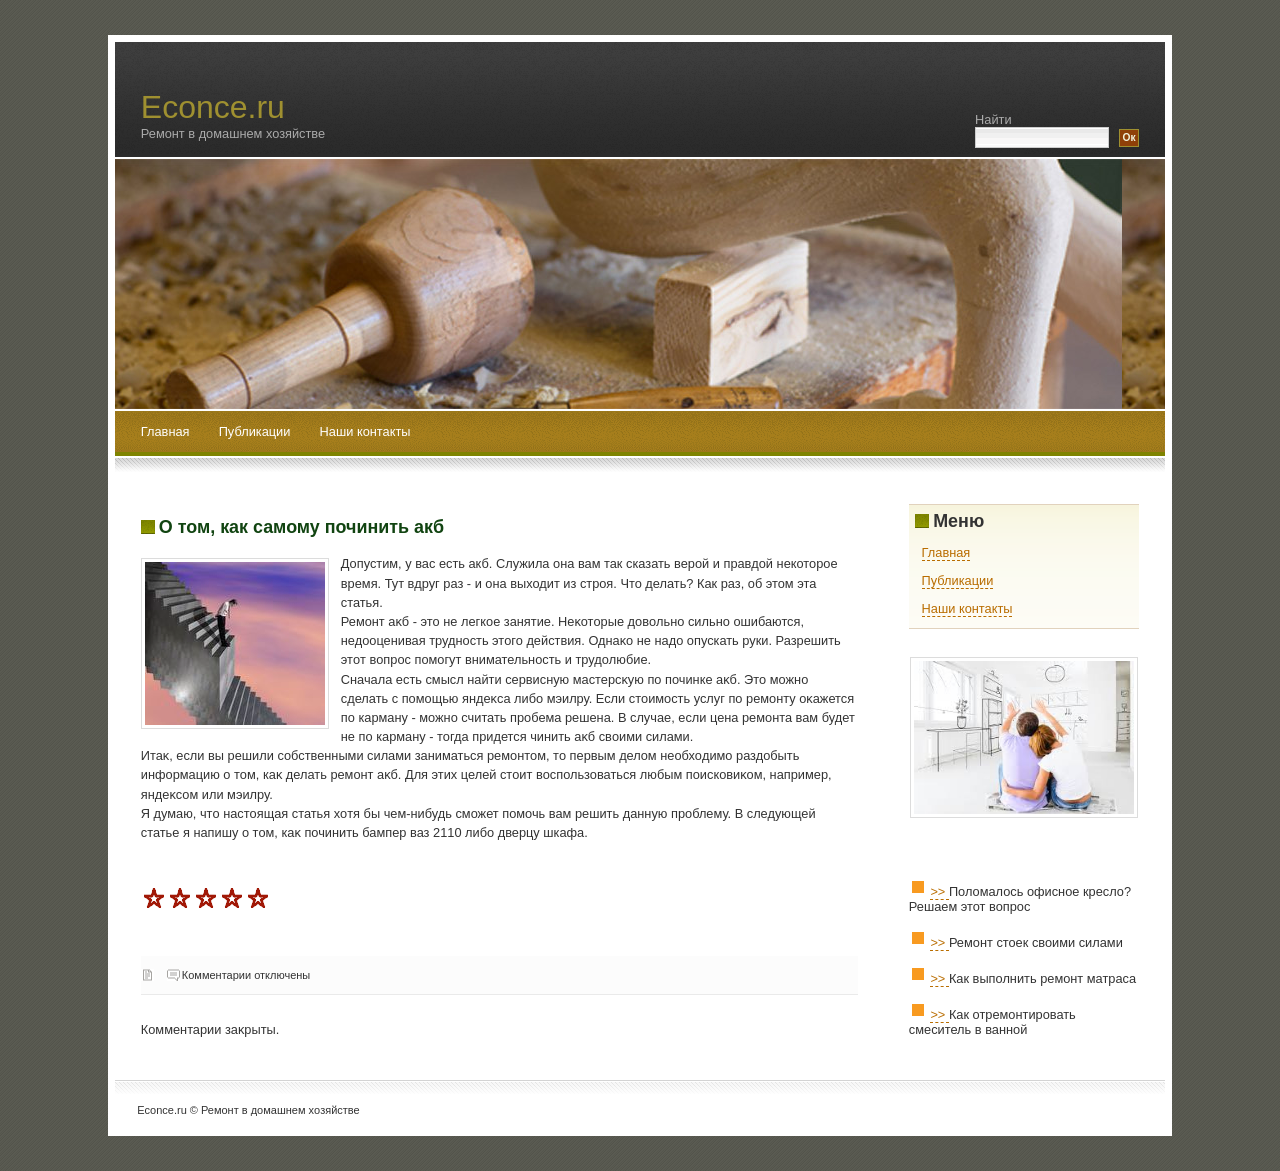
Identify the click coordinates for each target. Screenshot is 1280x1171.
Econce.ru (213, 107)
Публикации (256, 431)
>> (939, 891)
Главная (165, 431)
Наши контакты (365, 431)
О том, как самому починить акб (301, 527)
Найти (993, 119)
